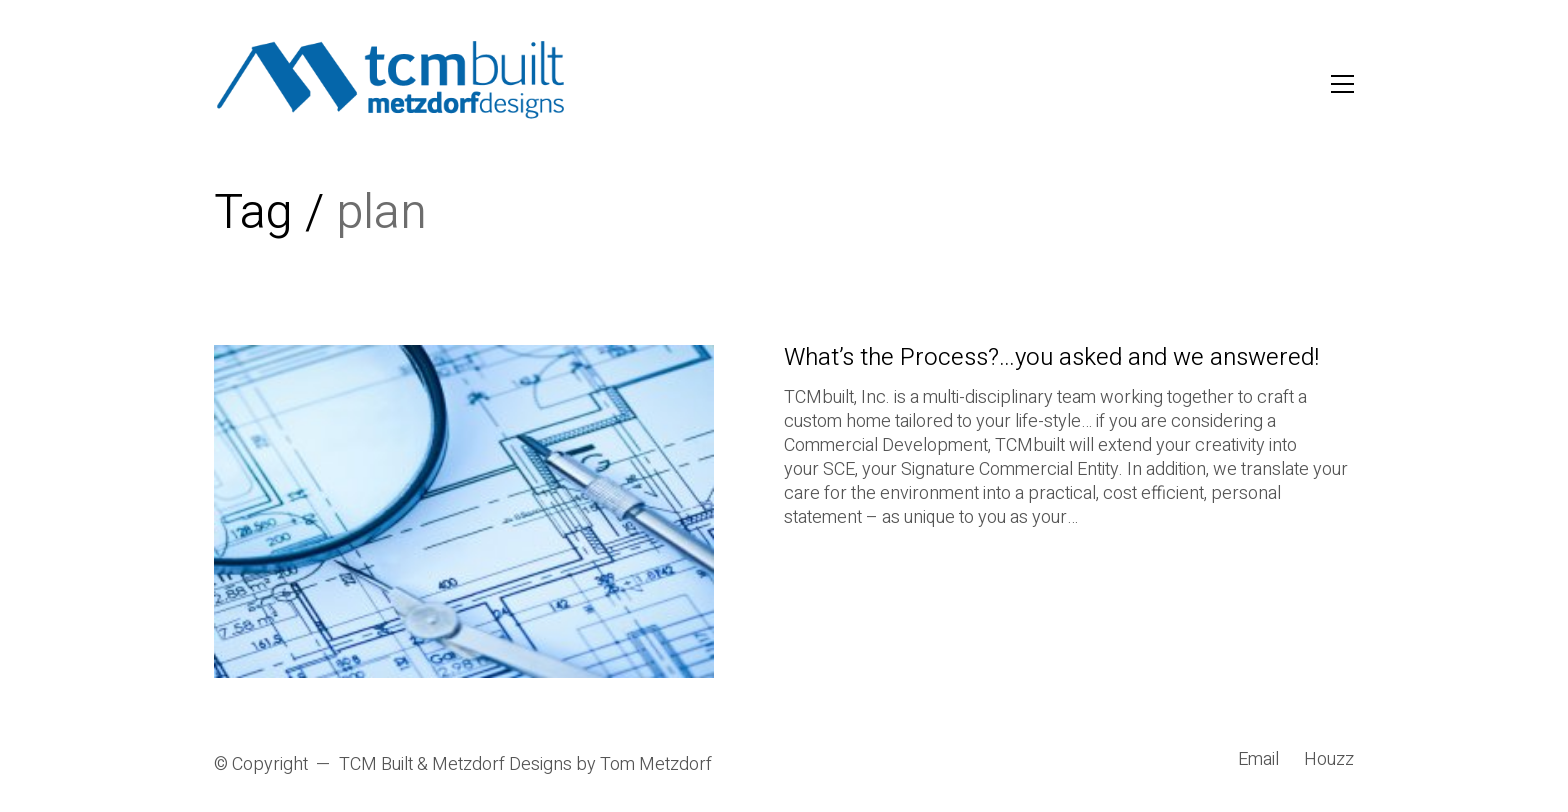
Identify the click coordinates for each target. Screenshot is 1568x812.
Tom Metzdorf (656, 765)
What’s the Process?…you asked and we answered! (1051, 358)
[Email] (1258, 760)
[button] (1342, 84)
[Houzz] (1329, 760)
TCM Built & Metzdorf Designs (455, 765)
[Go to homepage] (391, 83)
